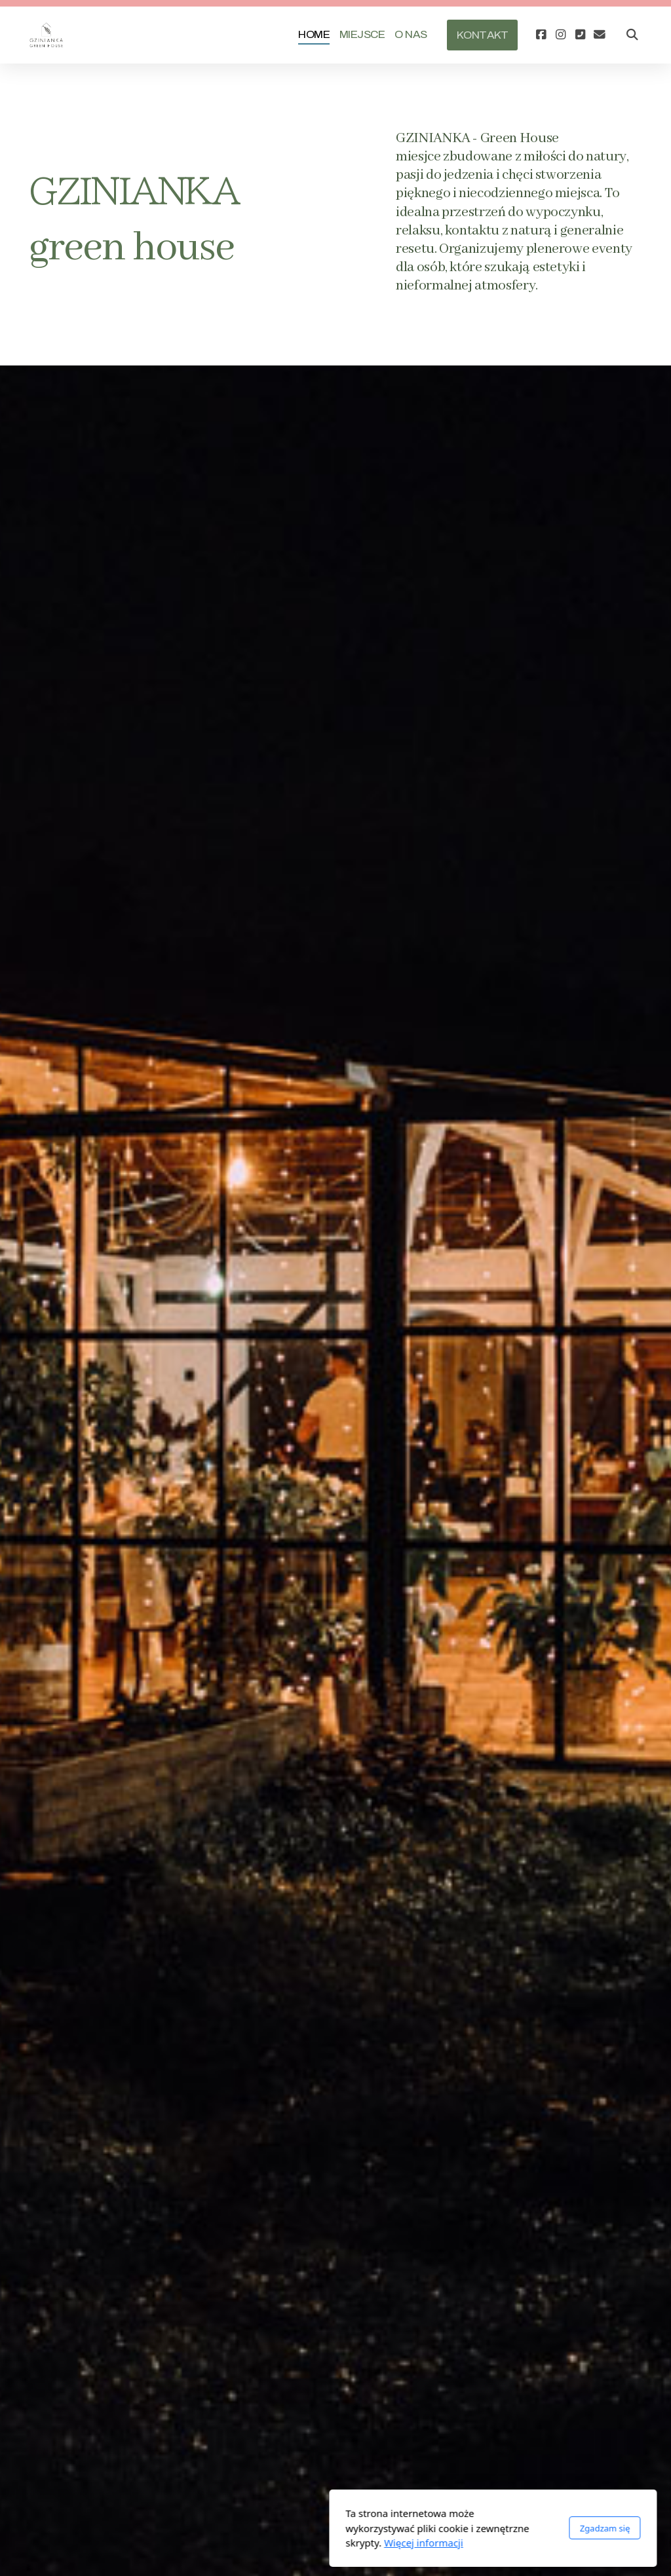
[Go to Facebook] (540, 35)
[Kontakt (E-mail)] (599, 35)
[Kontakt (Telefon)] (580, 35)
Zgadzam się (447, 2528)
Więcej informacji (266, 2542)
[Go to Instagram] (560, 35)
